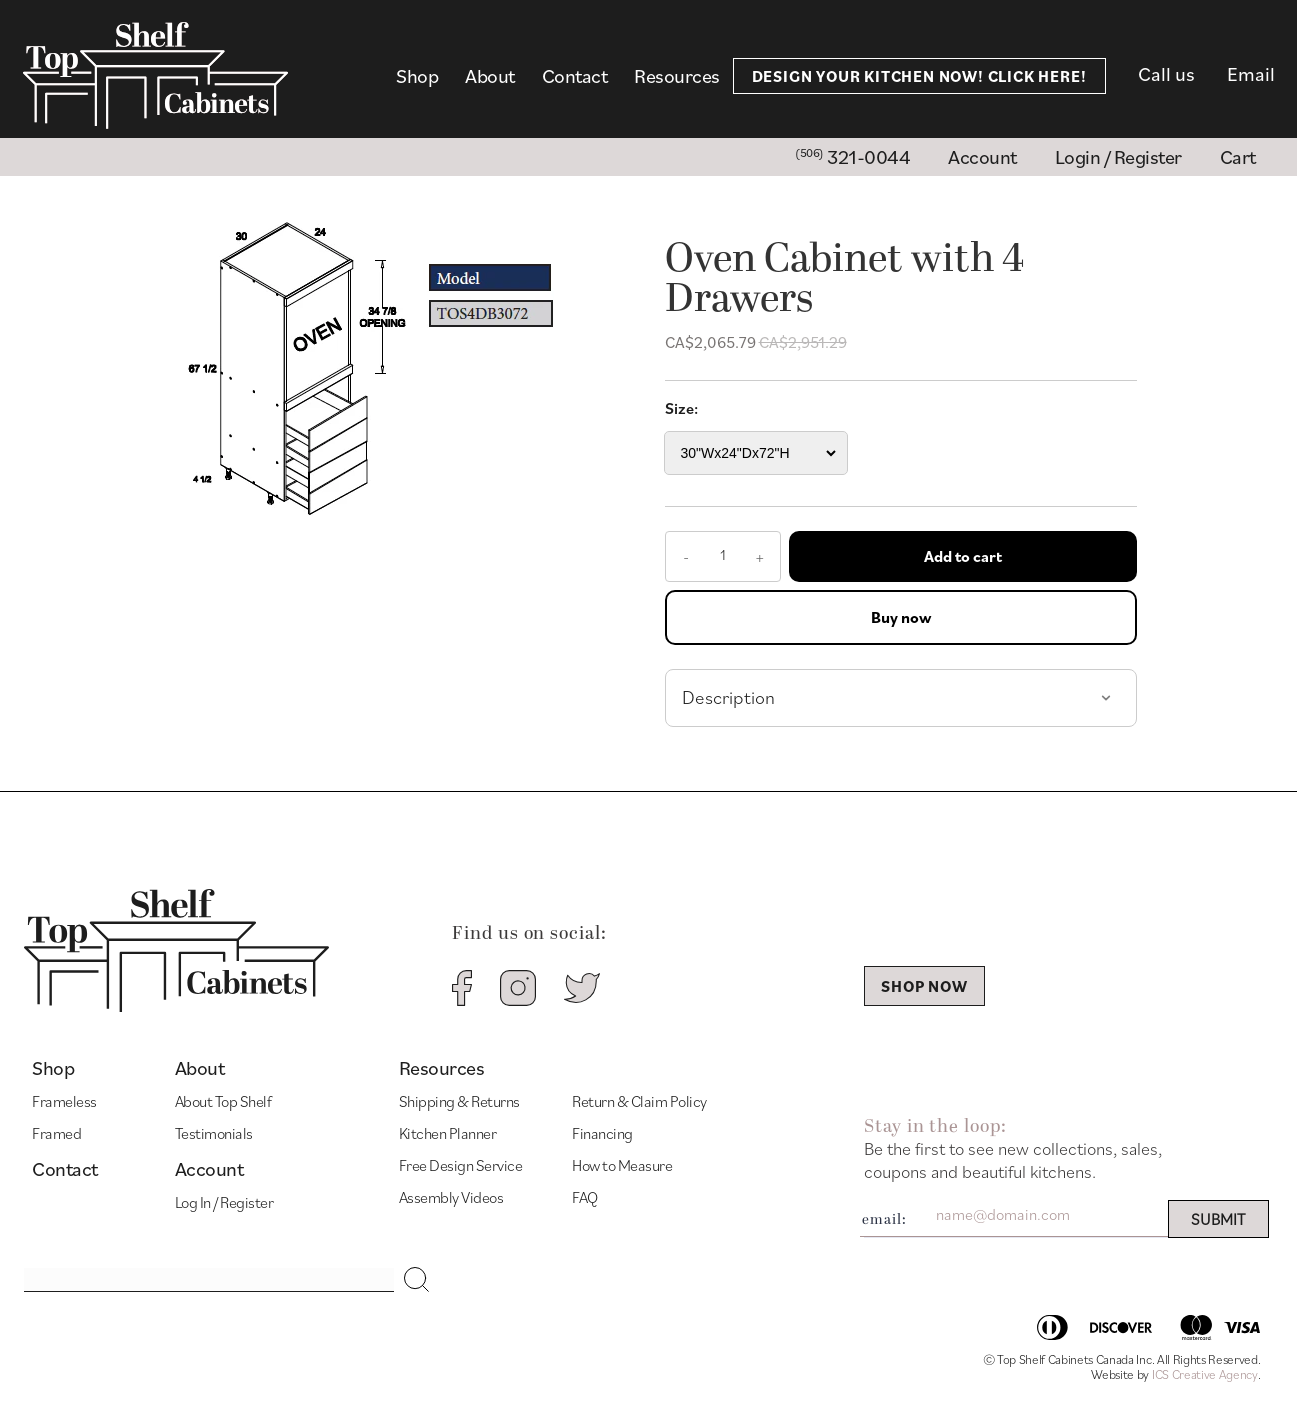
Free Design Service (461, 1165)
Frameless (64, 1101)
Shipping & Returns (459, 1101)
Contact (575, 76)
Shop (417, 76)
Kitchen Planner (448, 1133)
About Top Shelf (223, 1101)
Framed (56, 1133)
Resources (677, 76)
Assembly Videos (451, 1197)
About (490, 76)
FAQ (585, 1197)
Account (209, 1169)
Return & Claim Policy (639, 1101)
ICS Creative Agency (1205, 1374)
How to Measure (622, 1165)
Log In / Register (224, 1202)
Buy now (901, 617)
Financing (602, 1133)
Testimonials (214, 1133)
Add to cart (963, 556)
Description (728, 697)
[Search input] (209, 1280)
